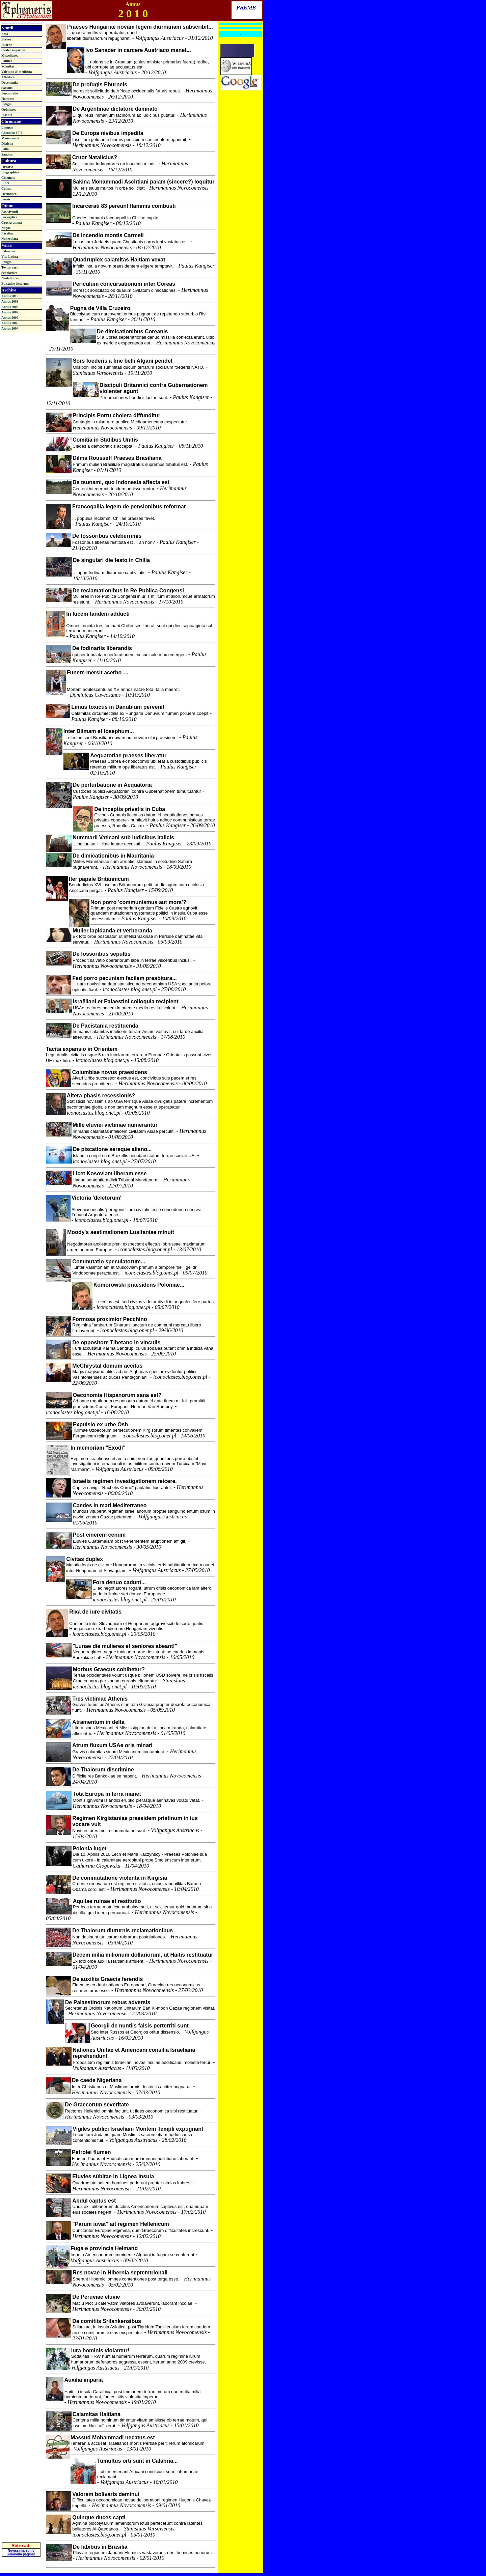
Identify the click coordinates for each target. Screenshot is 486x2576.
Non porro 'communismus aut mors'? (138, 902)
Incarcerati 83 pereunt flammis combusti (124, 206)
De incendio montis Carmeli (108, 235)
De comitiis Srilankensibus (106, 2321)
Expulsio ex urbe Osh (100, 1424)
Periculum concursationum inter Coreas (124, 284)
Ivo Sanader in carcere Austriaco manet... (138, 50)
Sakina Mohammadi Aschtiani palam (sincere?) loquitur (144, 182)
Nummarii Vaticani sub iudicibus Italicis (123, 837)
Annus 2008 (9, 307)
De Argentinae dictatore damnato (115, 109)
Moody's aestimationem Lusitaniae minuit (120, 1232)
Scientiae (7, 66)
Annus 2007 (9, 312)
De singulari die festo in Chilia (111, 560)
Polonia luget (89, 1848)
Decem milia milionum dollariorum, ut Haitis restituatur (143, 1955)
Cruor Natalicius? (94, 157)
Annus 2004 (9, 328)
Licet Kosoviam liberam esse (110, 1173)
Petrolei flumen (91, 2152)
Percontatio (9, 93)
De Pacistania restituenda (105, 1026)
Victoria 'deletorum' (97, 1198)
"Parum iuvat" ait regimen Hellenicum (120, 2224)
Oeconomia (9, 82)
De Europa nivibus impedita (107, 133)
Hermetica (9, 194)
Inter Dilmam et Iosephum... (98, 731)
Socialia (6, 88)
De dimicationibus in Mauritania (113, 856)
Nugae (5, 228)
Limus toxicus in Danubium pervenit (117, 707)
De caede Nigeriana (97, 2080)
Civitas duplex (84, 1559)
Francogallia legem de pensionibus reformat (129, 506)
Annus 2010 (9, 296)
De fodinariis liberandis (102, 648)
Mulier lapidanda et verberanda (112, 930)
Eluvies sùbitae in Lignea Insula (113, 2176)
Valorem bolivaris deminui (105, 2494)
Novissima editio (21, 2528)
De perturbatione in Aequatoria (112, 785)
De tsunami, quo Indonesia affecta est (121, 482)
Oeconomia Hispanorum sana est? (117, 1395)
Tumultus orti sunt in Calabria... (137, 2461)
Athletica (8, 77)
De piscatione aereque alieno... (112, 1149)
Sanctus (6, 154)
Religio (6, 104)
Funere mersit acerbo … (98, 672)
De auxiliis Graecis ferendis (107, 1979)
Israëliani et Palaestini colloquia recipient (126, 1001)
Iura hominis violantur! (100, 2350)
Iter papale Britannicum (99, 879)
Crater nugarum (13, 50)
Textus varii (9, 267)
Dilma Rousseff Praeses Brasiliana (117, 458)
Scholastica (9, 273)
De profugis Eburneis (100, 84)
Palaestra (8, 251)
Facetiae (7, 233)
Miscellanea (10, 55)
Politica (6, 61)
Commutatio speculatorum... (108, 1261)
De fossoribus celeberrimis (106, 536)
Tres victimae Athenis (100, 1699)
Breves (6, 39)
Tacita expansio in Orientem (81, 1049)
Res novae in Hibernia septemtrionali (120, 2272)
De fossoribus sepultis (102, 954)
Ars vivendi (9, 212)
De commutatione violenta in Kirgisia (119, 1878)
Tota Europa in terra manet (107, 1794)
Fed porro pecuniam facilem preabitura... (124, 978)
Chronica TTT (11, 133)
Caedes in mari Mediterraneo (110, 1505)
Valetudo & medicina (16, 72)
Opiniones (8, 109)
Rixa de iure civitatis (95, 1612)
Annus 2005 (9, 323)
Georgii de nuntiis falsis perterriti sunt (140, 2025)
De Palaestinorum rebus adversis (108, 2002)
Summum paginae (20, 2532)
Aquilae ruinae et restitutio (107, 1901)
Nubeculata (9, 239)
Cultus (6, 188)
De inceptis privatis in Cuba (129, 809)
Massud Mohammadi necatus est (113, 2437)
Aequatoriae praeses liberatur (128, 755)
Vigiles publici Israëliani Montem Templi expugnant (138, 2129)
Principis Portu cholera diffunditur (116, 415)
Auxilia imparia (83, 2380)
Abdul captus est (94, 2201)
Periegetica (9, 217)
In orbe (6, 45)
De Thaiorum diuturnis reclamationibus (122, 1930)
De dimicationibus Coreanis (132, 331)
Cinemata (8, 177)
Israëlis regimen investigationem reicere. (124, 1481)
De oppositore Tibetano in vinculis (116, 1342)
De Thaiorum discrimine (103, 1769)
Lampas (7, 127)
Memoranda (10, 138)
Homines (7, 99)
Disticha (7, 143)
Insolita (6, 115)
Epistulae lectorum (15, 283)
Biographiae (10, 172)
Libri (5, 183)
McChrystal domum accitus (107, 1366)
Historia (7, 167)
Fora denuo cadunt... (119, 1582)
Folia (5, 149)
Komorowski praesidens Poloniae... (138, 1285)
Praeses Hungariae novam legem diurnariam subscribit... (140, 27)
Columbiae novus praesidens (109, 1072)
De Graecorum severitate (97, 2104)
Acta (4, 34)
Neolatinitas (10, 278)
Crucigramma (11, 222)
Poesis (5, 199)
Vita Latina (9, 256)
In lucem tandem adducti (98, 614)
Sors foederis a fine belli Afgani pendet (122, 361)
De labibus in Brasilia (100, 2547)
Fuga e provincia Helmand (104, 2248)
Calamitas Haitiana (96, 2414)
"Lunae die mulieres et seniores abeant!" (125, 1646)
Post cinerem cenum (99, 1535)
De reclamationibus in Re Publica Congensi (128, 590)
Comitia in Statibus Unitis (105, 440)
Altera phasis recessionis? (101, 1095)
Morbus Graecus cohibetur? (109, 1669)
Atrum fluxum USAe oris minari (112, 1745)
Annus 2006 (9, 317)
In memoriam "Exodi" (98, 1448)
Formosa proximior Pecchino (109, 1319)
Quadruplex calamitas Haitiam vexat (119, 259)
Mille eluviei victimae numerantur (115, 1125)
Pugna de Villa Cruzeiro (100, 308)
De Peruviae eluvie (96, 2297)
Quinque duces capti (98, 2517)
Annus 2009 (9, 301)
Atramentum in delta (98, 1722)
